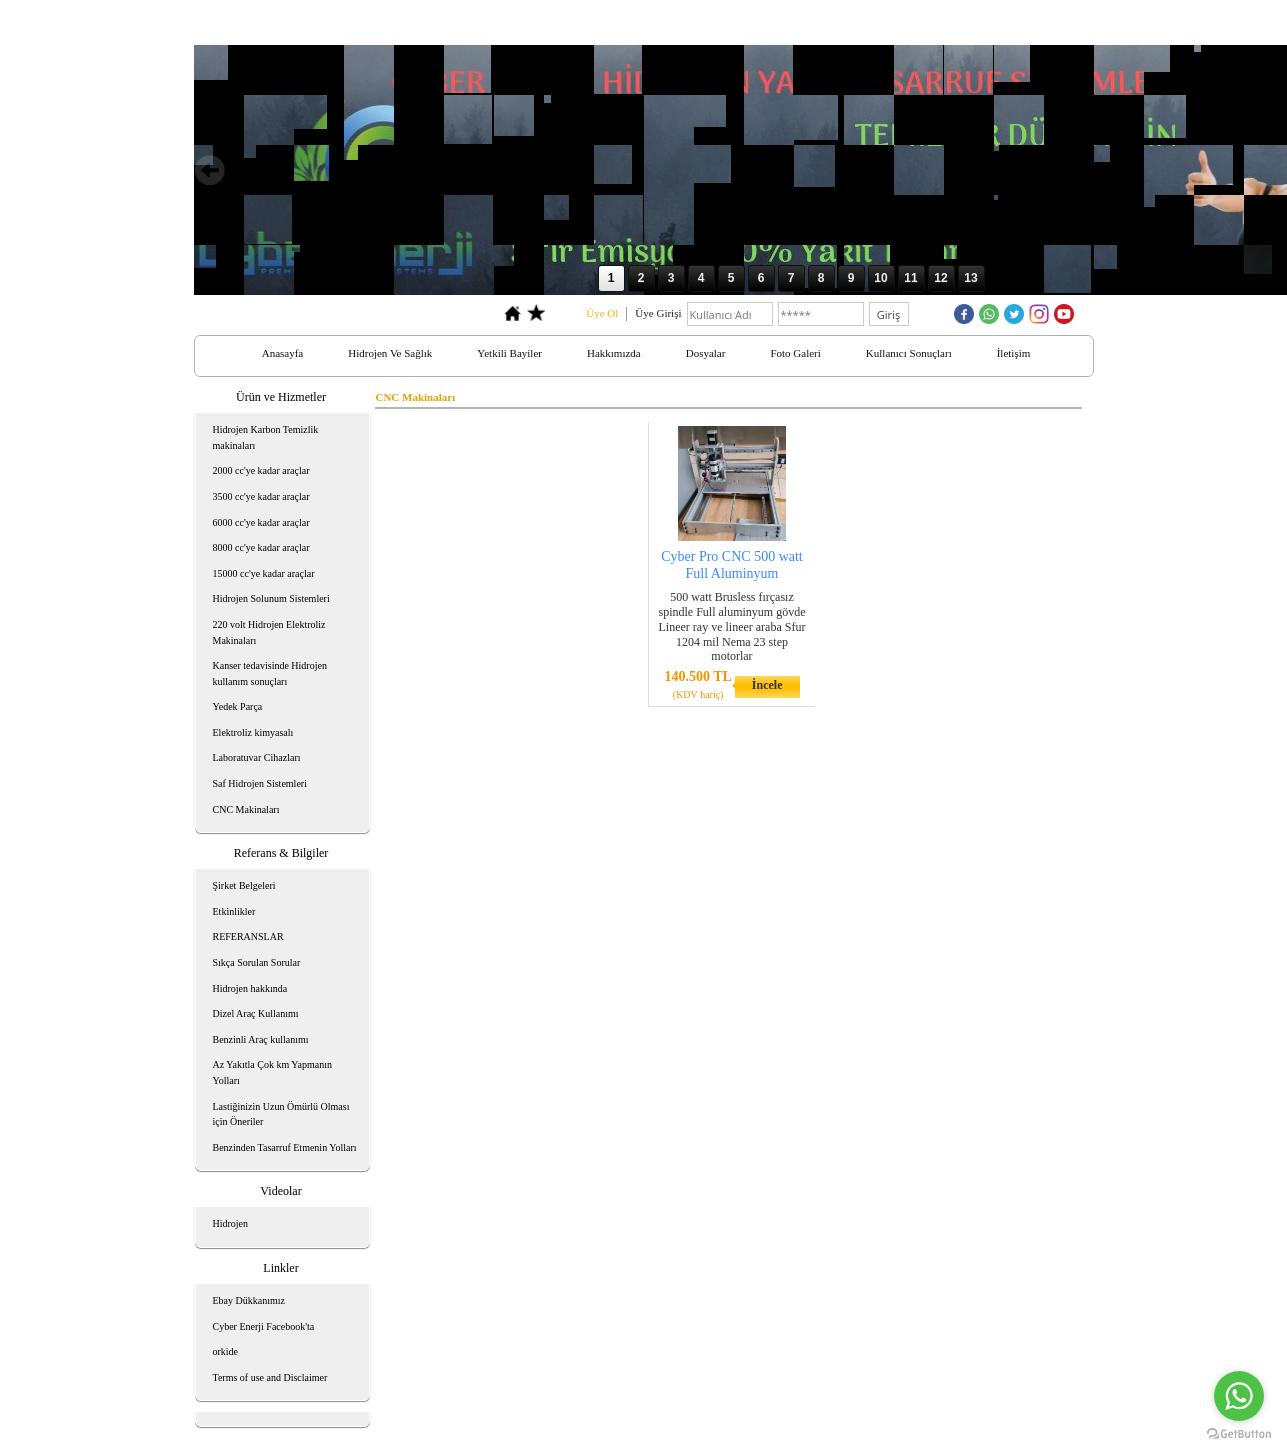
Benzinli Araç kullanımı (261, 1039)
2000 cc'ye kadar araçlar (261, 470)
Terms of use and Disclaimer (270, 1377)
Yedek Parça (238, 706)
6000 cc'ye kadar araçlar (261, 522)
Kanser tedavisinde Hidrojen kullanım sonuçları (270, 673)
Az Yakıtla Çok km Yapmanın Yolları (272, 1072)
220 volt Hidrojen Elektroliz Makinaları (269, 632)
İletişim (1014, 353)
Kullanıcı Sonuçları (909, 353)
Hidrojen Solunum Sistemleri (271, 598)
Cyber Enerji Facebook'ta (264, 1326)
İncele (767, 685)
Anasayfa (283, 353)
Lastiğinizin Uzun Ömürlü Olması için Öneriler (281, 1114)
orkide (226, 1351)
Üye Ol (602, 313)
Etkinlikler (234, 911)
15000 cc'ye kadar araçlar (264, 573)
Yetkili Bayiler (509, 353)
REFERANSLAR (248, 936)
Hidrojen (231, 1223)
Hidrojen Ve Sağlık (390, 353)
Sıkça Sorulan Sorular (257, 962)
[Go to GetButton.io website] (1239, 1434)
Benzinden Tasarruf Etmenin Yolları (285, 1147)
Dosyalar (706, 353)
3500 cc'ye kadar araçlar (261, 496)
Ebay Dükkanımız (249, 1300)
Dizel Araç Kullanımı (256, 1013)
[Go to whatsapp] (1239, 1396)
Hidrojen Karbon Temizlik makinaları (266, 437)
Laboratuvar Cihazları (257, 757)
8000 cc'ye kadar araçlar (261, 547)
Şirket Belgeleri (244, 885)
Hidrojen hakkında (250, 988)
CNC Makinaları (246, 809)
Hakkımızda (614, 353)
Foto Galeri (795, 353)
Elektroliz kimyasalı (253, 732)
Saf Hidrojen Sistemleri (260, 783)
